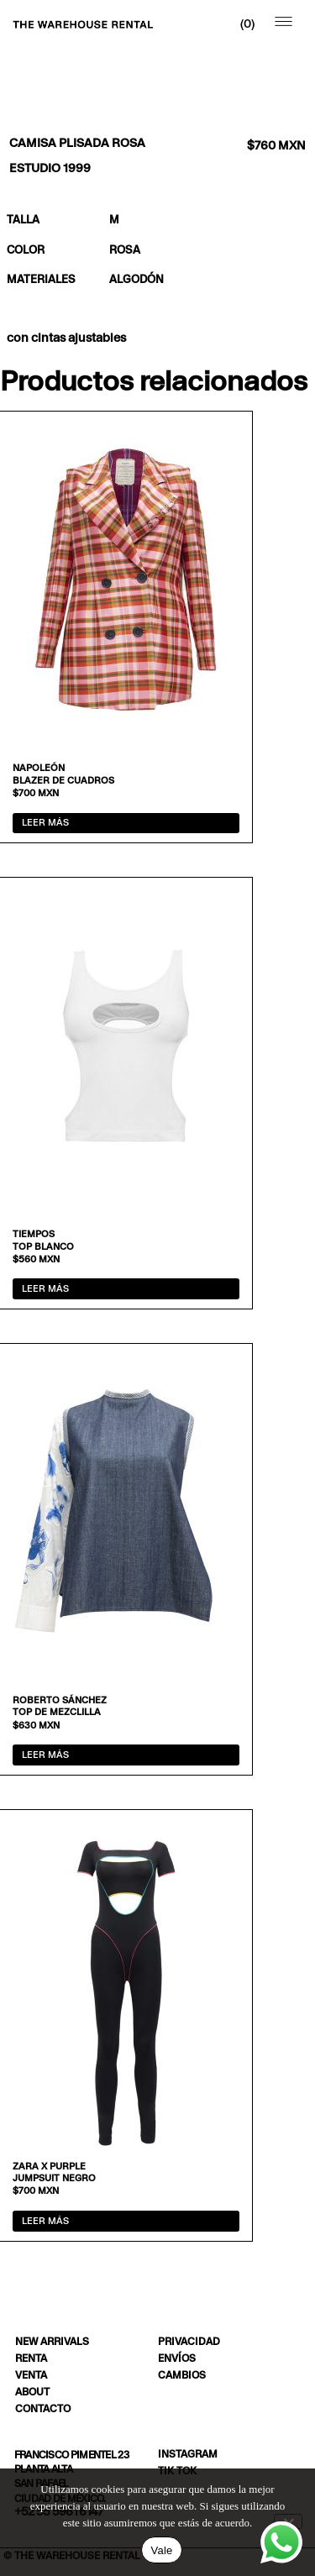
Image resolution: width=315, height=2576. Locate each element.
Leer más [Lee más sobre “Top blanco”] (45, 1288)
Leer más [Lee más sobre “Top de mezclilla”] (45, 1754)
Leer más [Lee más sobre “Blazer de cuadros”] (45, 822)
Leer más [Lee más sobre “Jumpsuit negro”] (45, 2221)
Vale (161, 2550)
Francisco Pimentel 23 (71, 2454)
